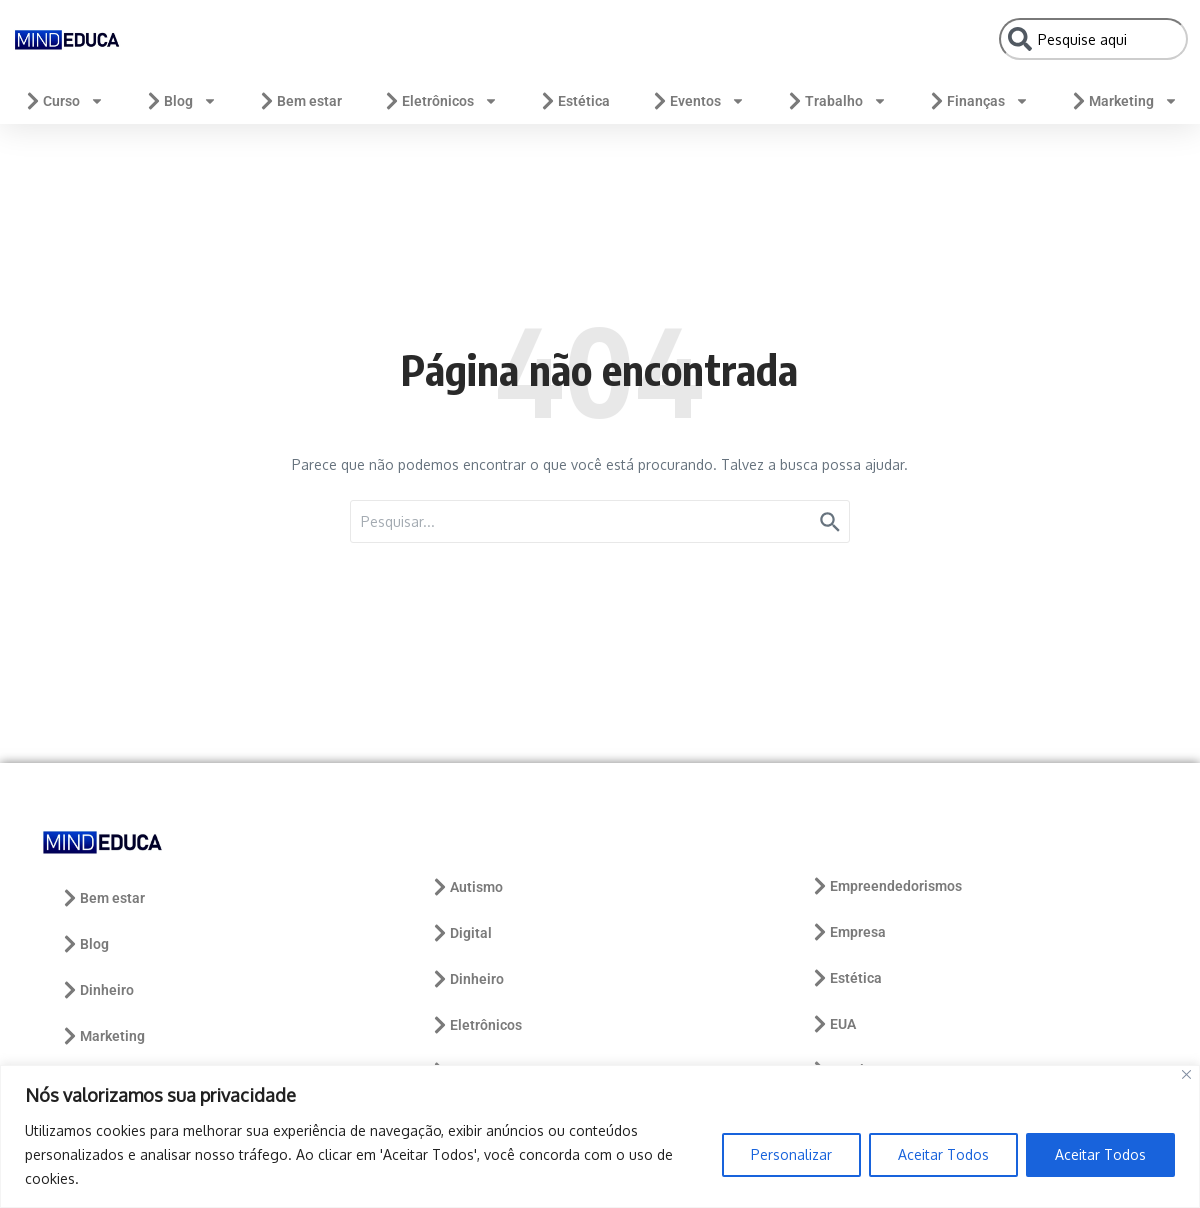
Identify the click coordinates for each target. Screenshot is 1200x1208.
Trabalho (836, 101)
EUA (833, 1024)
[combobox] (1093, 39)
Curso (63, 101)
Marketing (1123, 101)
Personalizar (791, 1154)
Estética (574, 101)
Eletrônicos (440, 101)
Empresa (848, 932)
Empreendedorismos (886, 886)
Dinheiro (97, 990)
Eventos (697, 101)
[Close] (1186, 1074)
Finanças (978, 101)
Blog (180, 101)
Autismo (466, 887)
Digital (461, 933)
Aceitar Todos (943, 1154)
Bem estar (299, 101)
